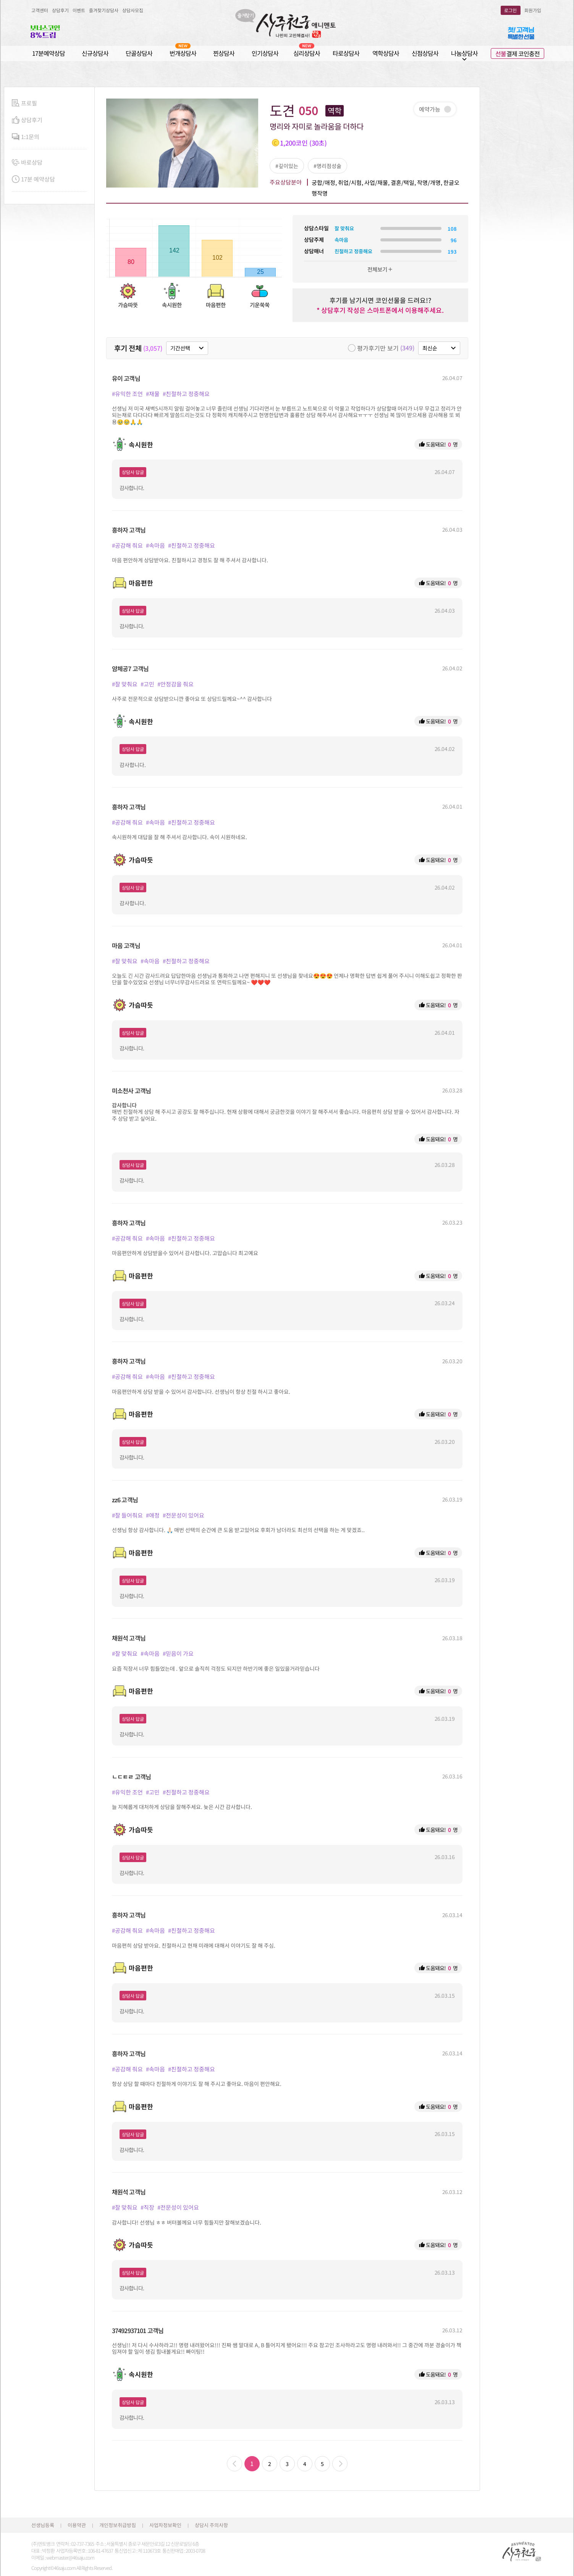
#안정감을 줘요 (175, 684)
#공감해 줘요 (127, 545)
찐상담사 (223, 53)
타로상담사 (346, 53)
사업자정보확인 (165, 2525)
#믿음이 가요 (178, 1653)
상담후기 (60, 10)
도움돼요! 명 (438, 444)
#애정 (153, 1515)
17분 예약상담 (33, 179)
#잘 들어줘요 (127, 1515)
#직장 (147, 2207)
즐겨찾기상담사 (103, 10)
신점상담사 (425, 53)
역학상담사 (385, 53)
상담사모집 (132, 10)
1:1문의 (25, 137)
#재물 (153, 394)
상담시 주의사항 (211, 2525)
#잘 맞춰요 (124, 684)
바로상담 (27, 162)
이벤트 (79, 10)
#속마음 (155, 545)
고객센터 (39, 10)
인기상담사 (265, 53)
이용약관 (77, 2525)
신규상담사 (95, 53)
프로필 (24, 103)
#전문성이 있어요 (183, 1515)
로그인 (510, 10)
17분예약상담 (48, 53)
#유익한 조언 (127, 394)
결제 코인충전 (517, 53)
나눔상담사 (464, 53)
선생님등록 (42, 2525)
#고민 (147, 684)
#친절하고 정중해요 (186, 394)
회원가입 (532, 10)
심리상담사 (306, 53)
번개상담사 (183, 53)
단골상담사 (139, 53)
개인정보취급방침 (117, 2525)
